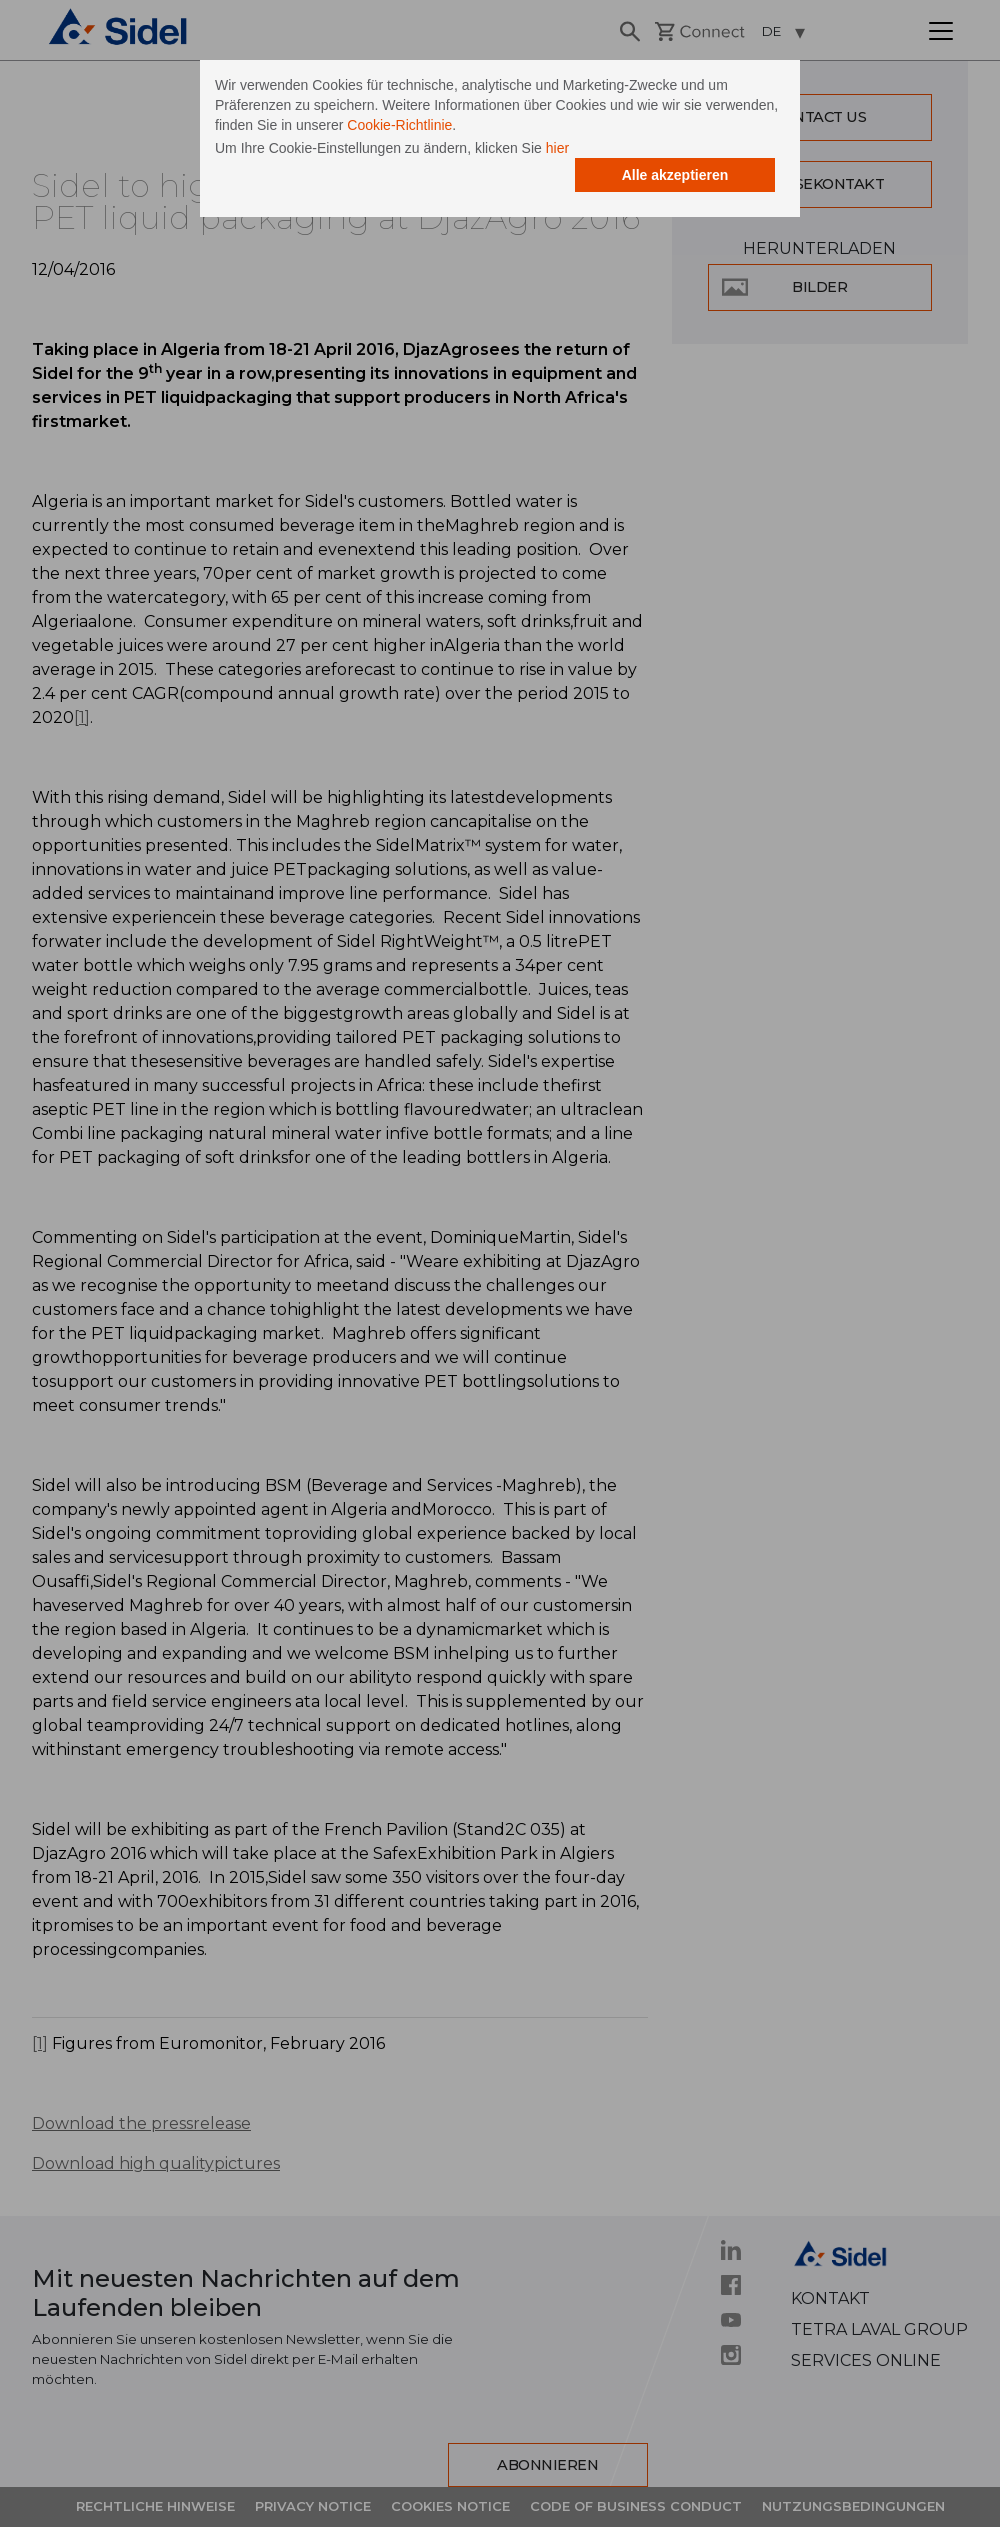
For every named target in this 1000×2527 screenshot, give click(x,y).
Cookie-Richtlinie (399, 125)
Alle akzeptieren (675, 175)
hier (557, 148)
